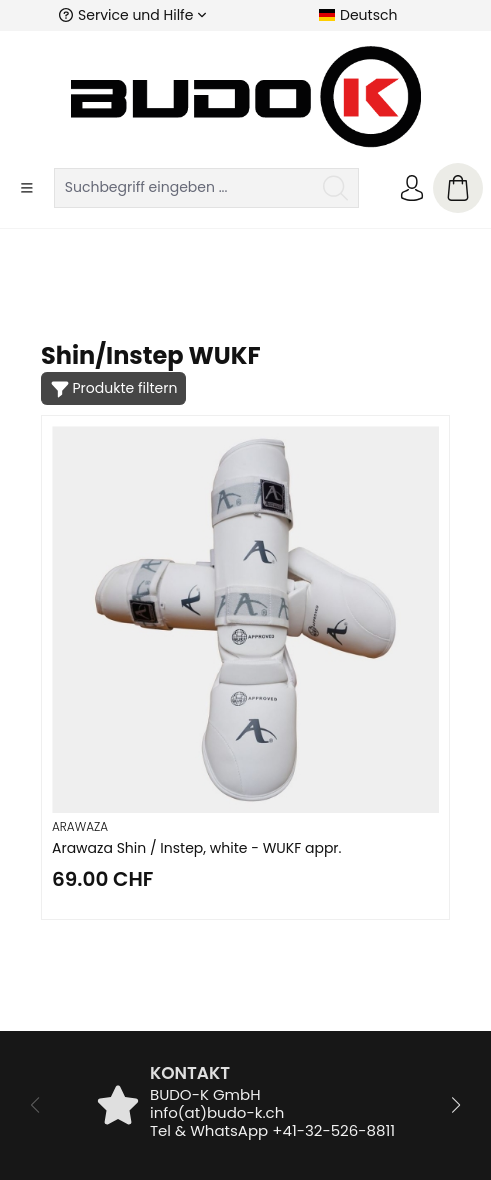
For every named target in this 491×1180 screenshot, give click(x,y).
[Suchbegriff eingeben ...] (184, 188)
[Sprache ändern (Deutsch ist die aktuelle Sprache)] (358, 15)
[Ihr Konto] (412, 188)
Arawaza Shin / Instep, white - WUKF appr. (197, 848)
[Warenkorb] (458, 188)
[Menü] (27, 188)
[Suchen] (336, 188)
